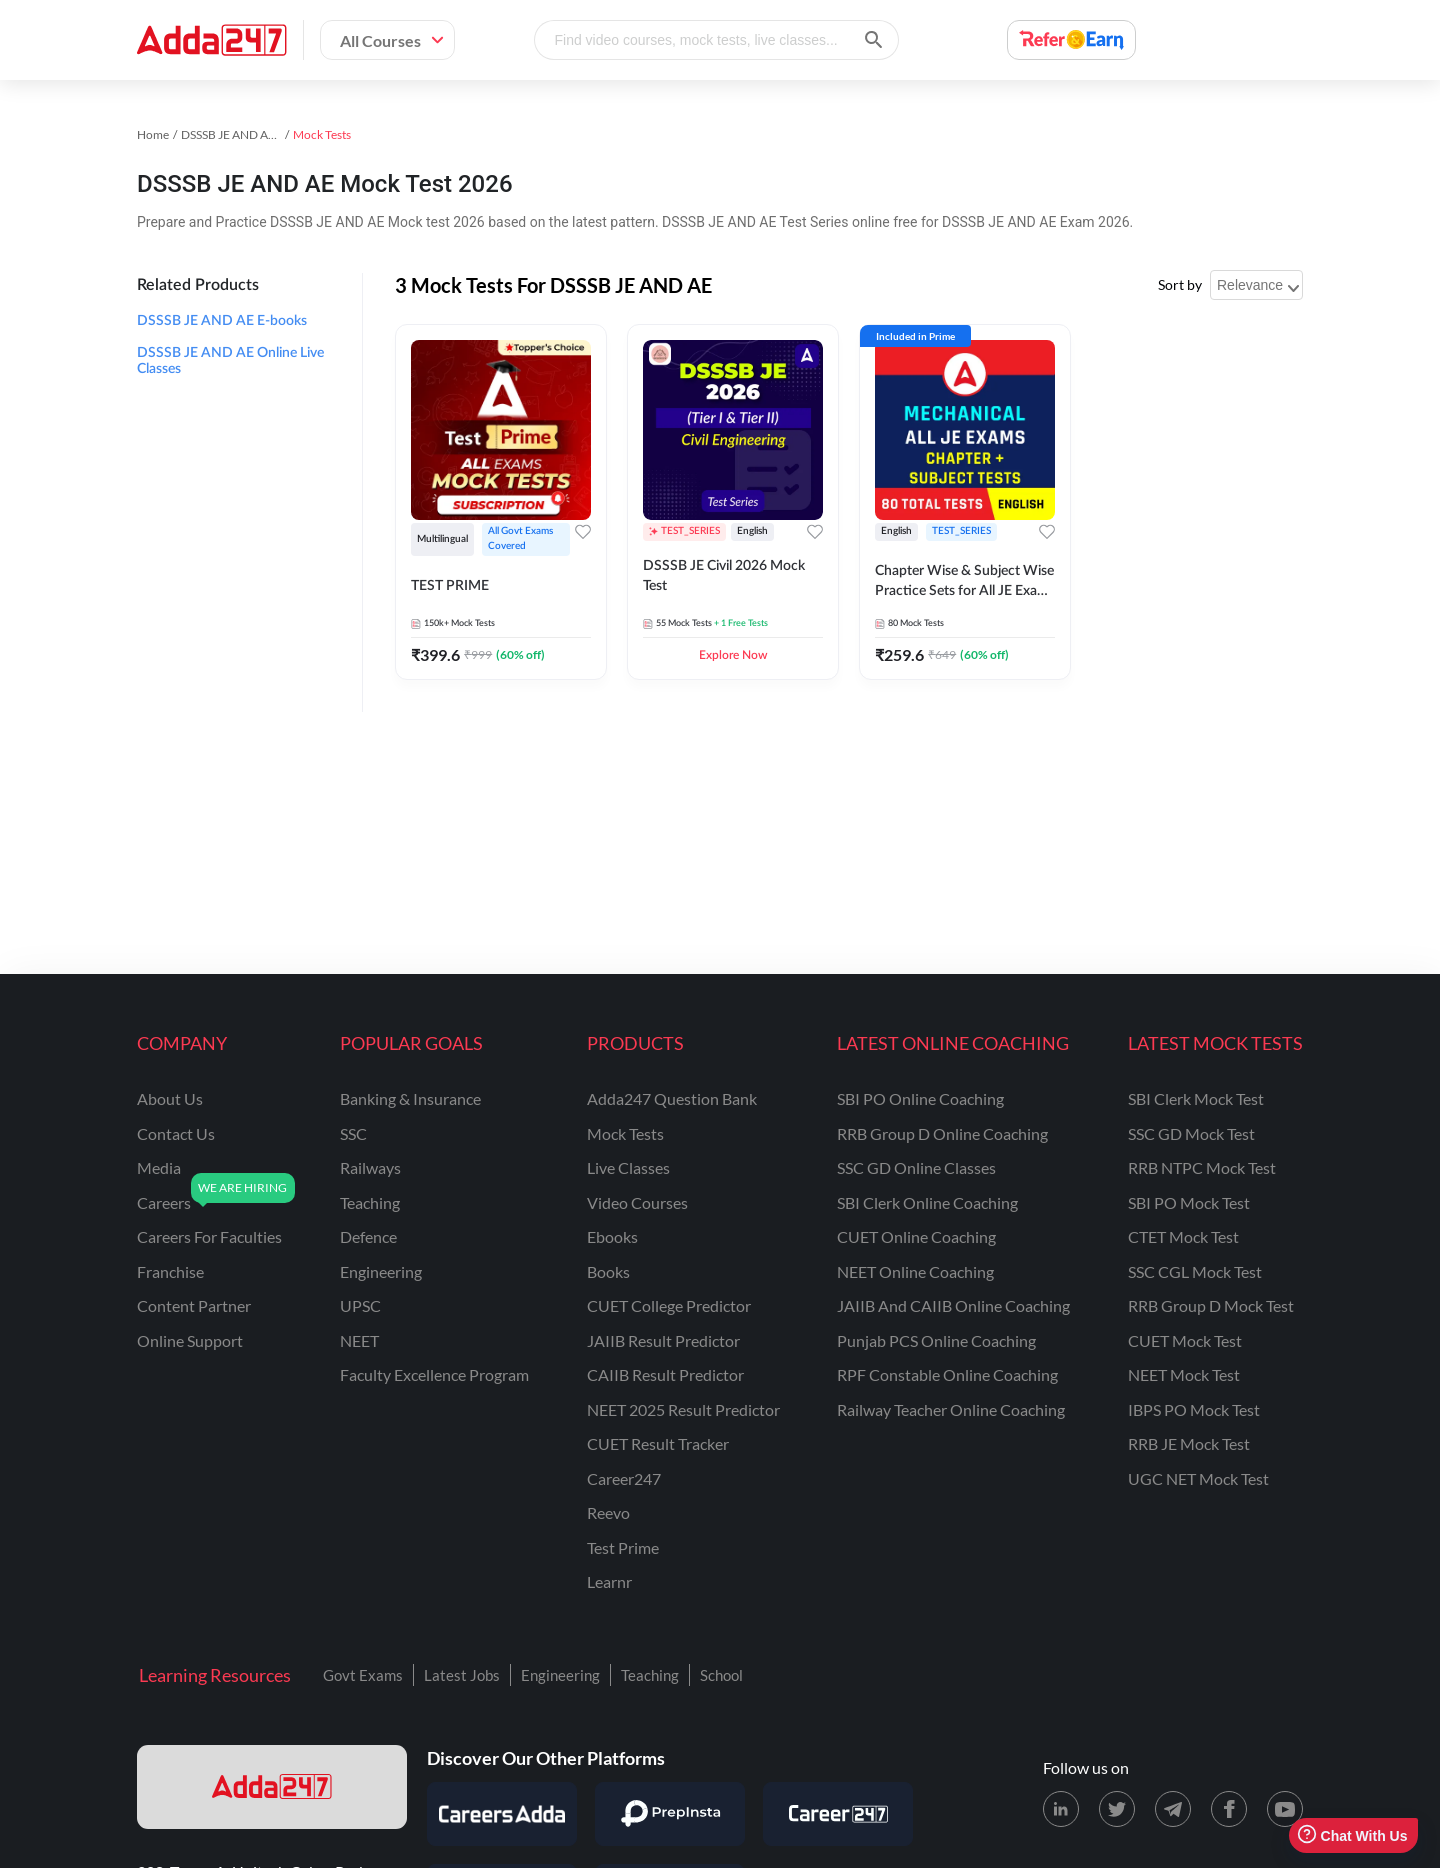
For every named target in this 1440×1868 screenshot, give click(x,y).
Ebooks (612, 1236)
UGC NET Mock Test (1198, 1478)
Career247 (624, 1478)
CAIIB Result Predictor (665, 1374)
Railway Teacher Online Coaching (951, 1409)
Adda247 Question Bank (672, 1098)
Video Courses (637, 1202)
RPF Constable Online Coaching (947, 1374)
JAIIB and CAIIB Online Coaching (953, 1305)
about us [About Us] (170, 1098)
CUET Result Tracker (658, 1443)
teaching (370, 1202)
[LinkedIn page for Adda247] (1061, 1809)
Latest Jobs (462, 1675)
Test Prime (623, 1547)
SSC (353, 1133)
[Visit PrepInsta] (670, 1814)
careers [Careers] (164, 1202)
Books (608, 1271)
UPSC (360, 1305)
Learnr (609, 1581)
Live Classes (628, 1167)
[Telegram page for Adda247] (1173, 1809)
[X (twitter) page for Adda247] (1117, 1809)
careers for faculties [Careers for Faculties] (209, 1236)
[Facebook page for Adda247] (1229, 1809)
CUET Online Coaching (916, 1236)
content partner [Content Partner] (194, 1305)
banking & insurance (410, 1098)
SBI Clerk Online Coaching (927, 1202)
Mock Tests (625, 1133)
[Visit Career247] (838, 1814)
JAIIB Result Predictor (663, 1340)
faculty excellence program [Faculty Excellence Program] (434, 1374)
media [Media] (159, 1167)
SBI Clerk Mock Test (1196, 1098)
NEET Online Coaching (915, 1271)
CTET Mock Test (1183, 1236)
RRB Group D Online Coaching (942, 1133)
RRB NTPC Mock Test (1202, 1167)
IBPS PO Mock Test (1194, 1409)
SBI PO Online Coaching (920, 1098)
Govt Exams (363, 1675)
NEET (359, 1340)
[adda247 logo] (272, 1787)
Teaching (650, 1675)
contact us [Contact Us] (176, 1133)
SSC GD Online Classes (916, 1167)
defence (368, 1236)
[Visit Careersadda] (502, 1814)
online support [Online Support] (190, 1340)
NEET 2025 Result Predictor (683, 1409)
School (721, 1675)
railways (370, 1167)
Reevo (608, 1512)
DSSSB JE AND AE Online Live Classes (230, 361)
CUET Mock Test (1185, 1340)
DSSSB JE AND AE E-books (222, 321)
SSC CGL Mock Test (1195, 1271)
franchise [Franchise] (170, 1271)
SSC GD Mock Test (1191, 1133)
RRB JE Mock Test (1189, 1443)
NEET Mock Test (1184, 1374)
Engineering (560, 1675)
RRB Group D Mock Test (1211, 1305)
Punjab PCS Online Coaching (936, 1340)
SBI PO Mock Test (1189, 1202)
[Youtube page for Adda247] (1285, 1809)
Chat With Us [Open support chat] (1352, 1835)
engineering (381, 1271)
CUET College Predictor (669, 1305)
